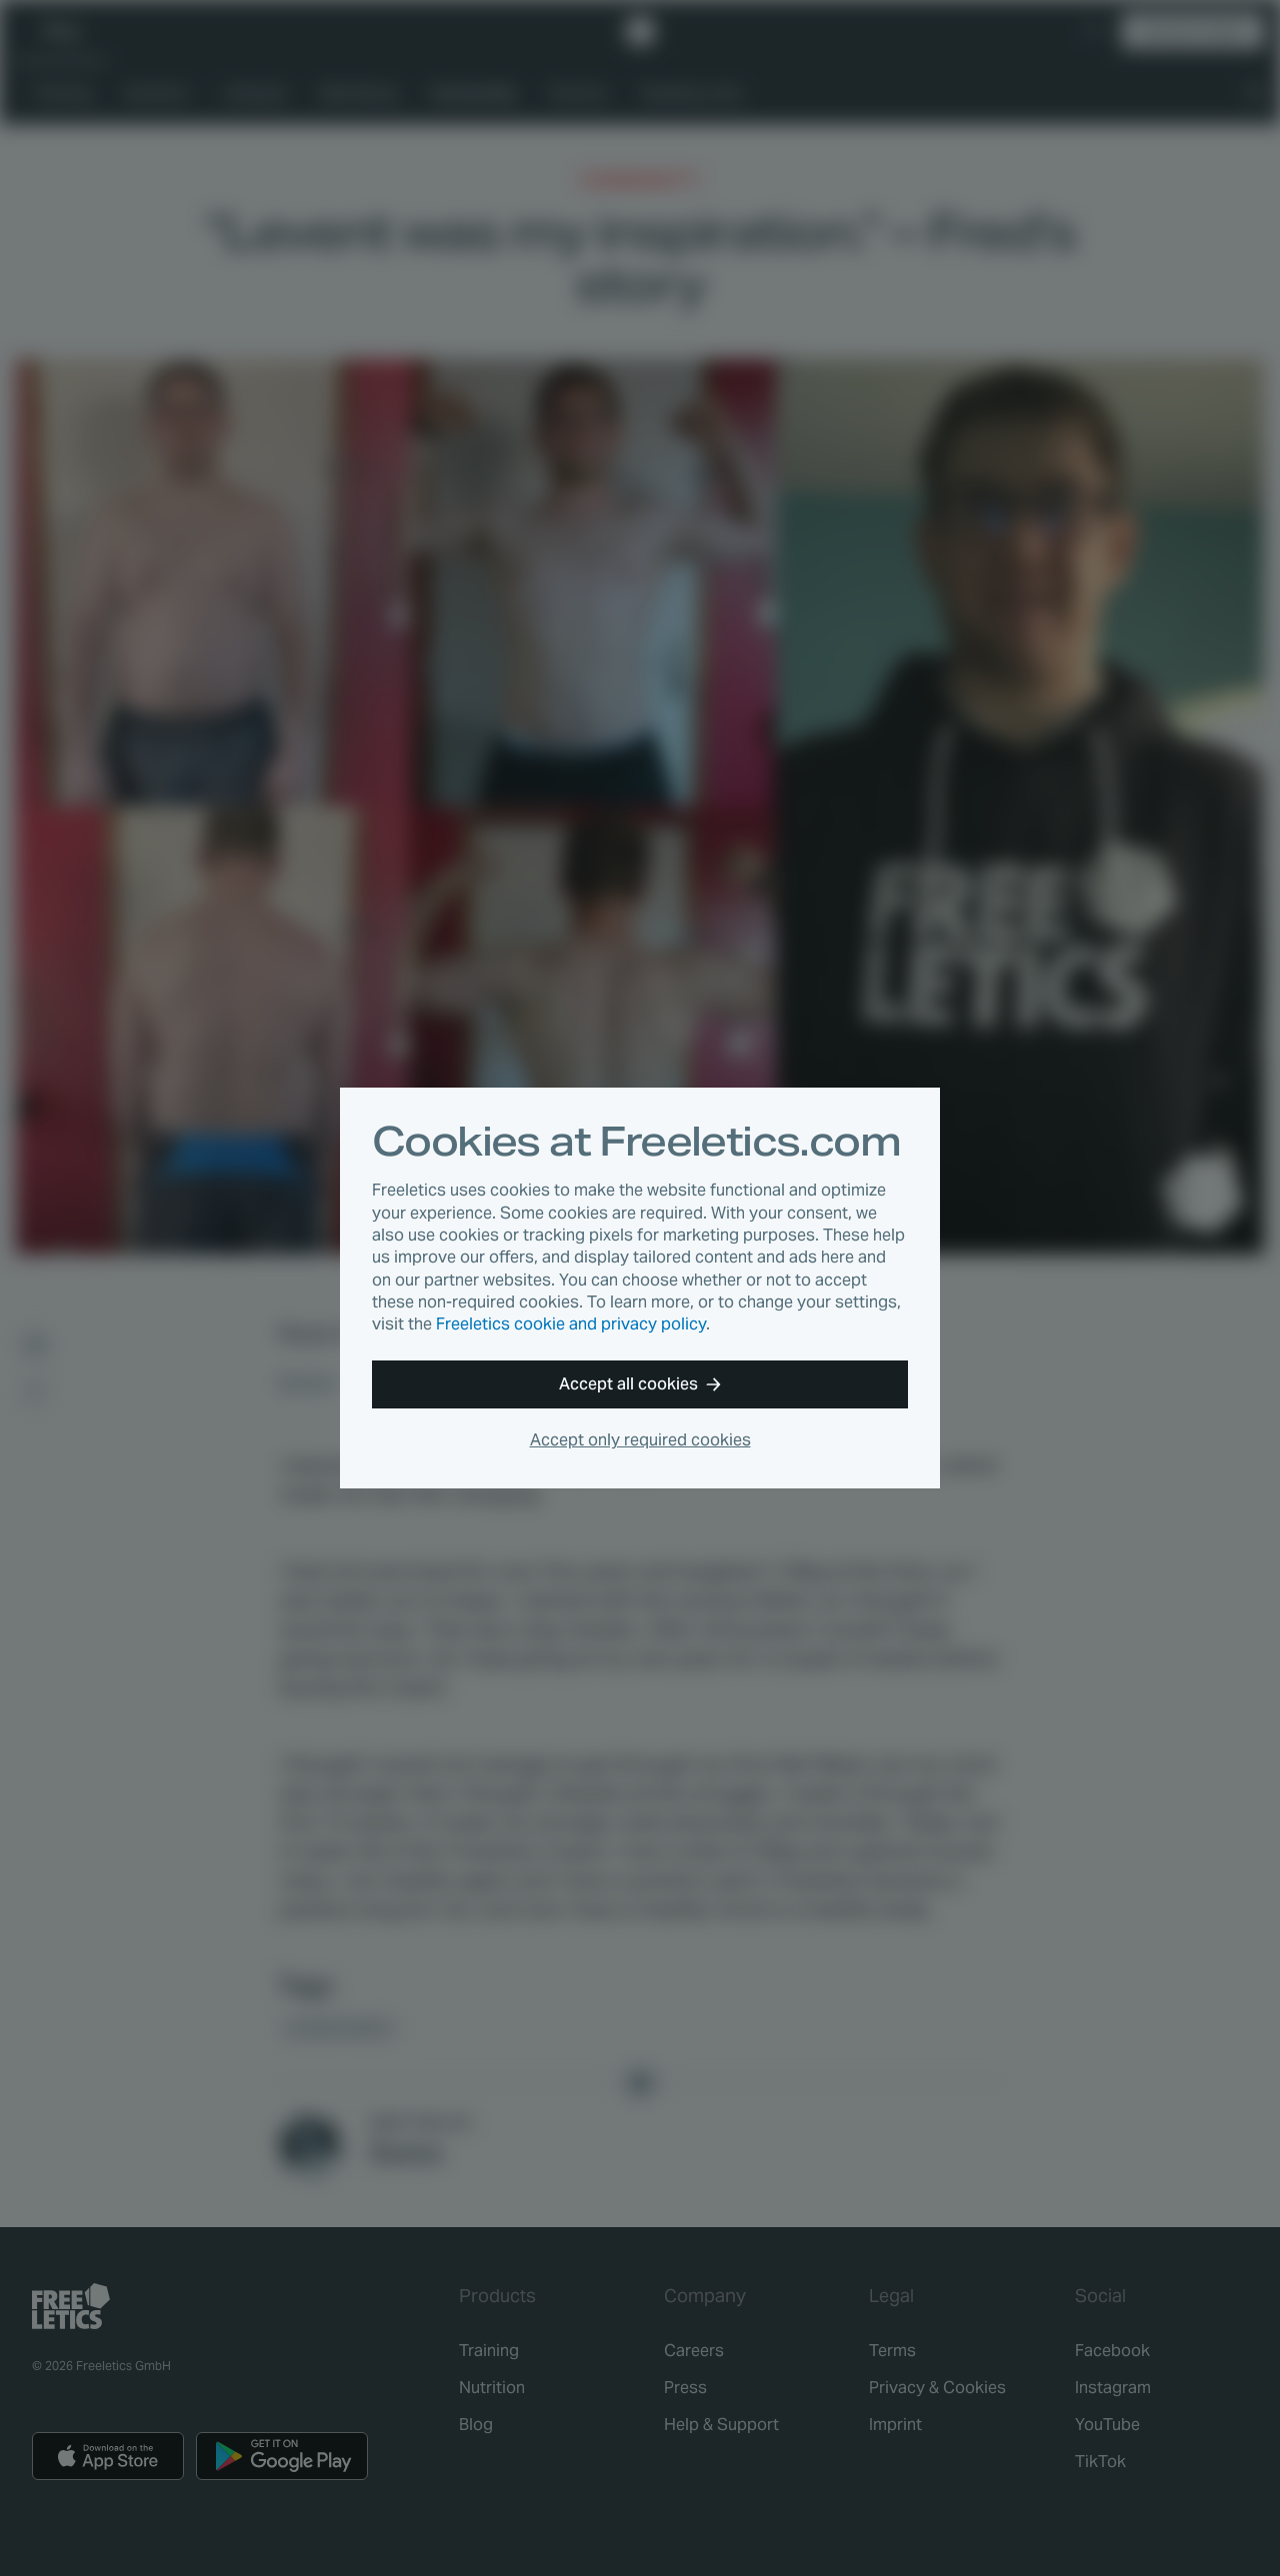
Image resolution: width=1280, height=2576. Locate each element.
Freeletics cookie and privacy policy (571, 1323)
